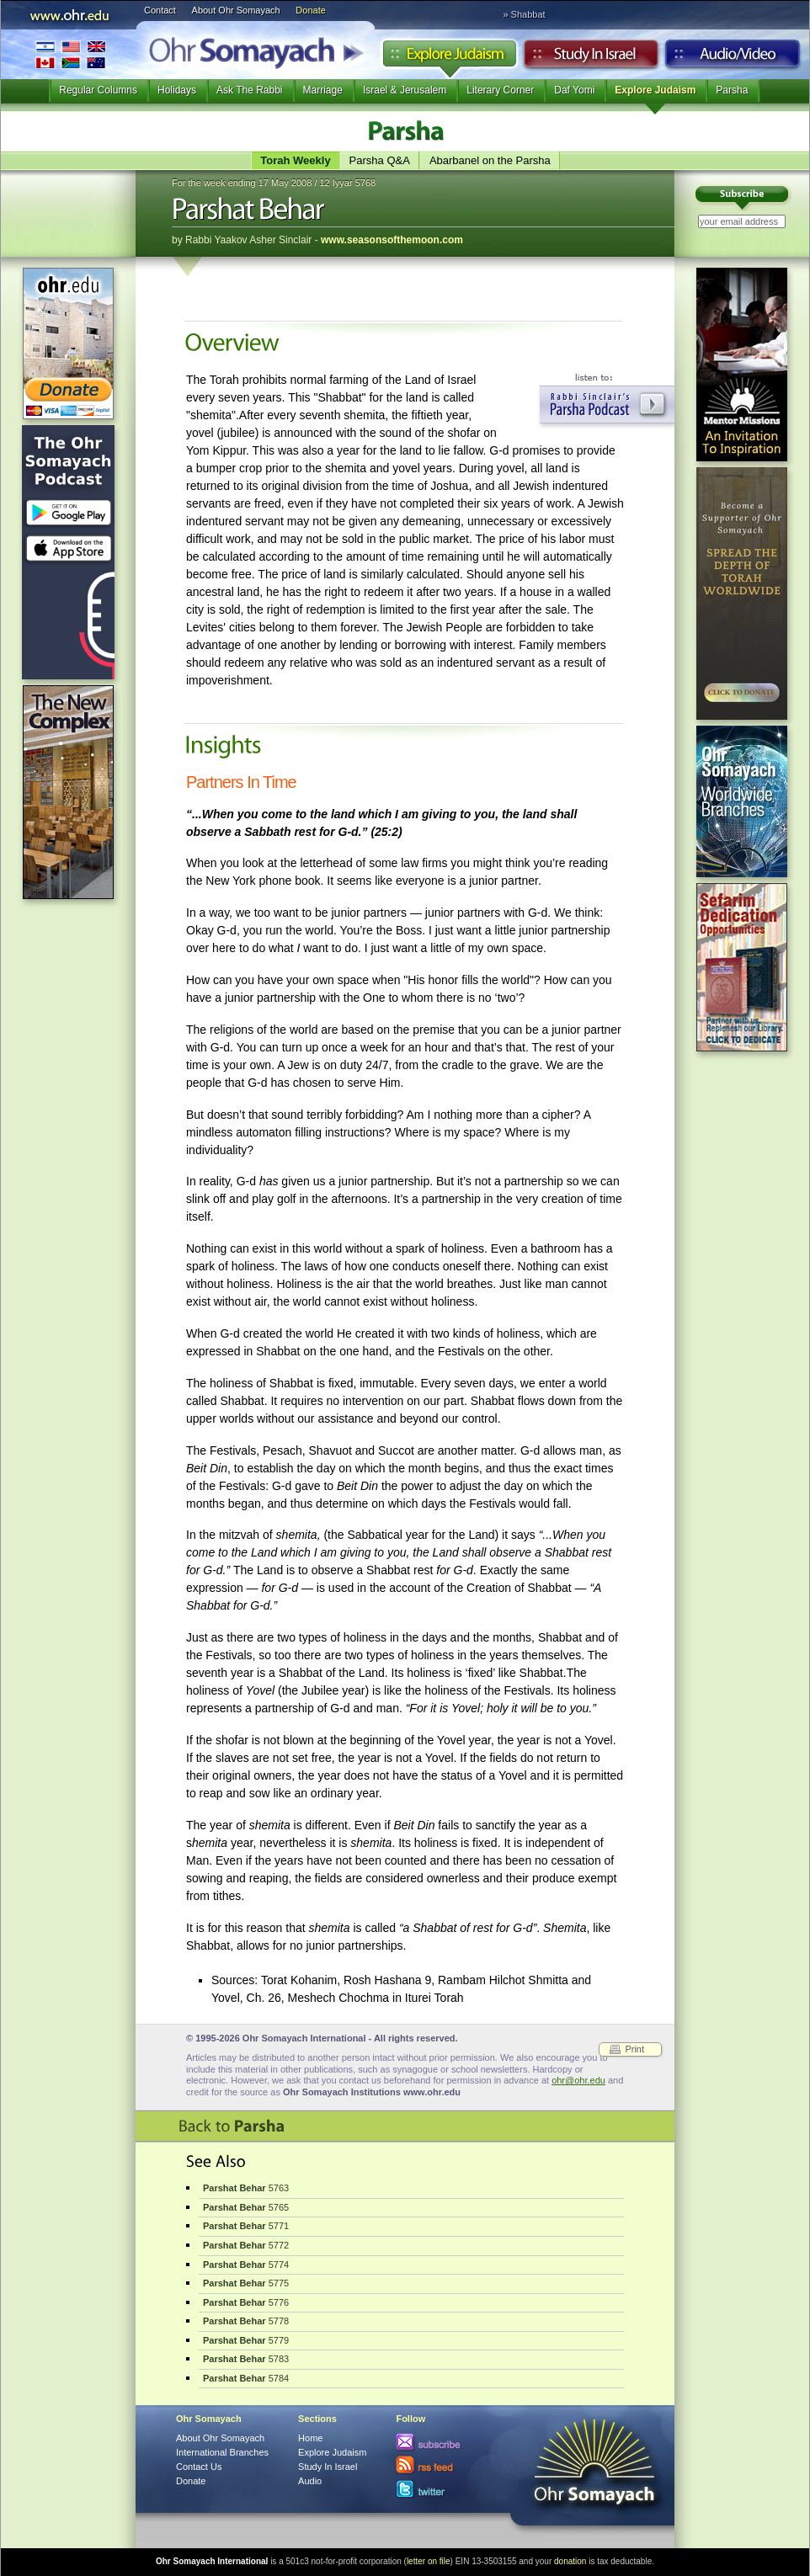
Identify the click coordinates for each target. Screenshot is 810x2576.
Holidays (176, 90)
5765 (246, 2207)
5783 (246, 2359)
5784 (246, 2378)
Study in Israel (591, 58)
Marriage (323, 90)
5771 (246, 2226)
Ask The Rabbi (249, 90)
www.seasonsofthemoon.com (392, 240)
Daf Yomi (574, 90)
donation (570, 2561)
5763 (246, 2188)
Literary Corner (500, 90)
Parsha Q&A (379, 160)
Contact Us (198, 2467)
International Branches (71, 54)
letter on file (428, 2561)
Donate (310, 10)
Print (634, 2049)
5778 (246, 2321)
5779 (246, 2340)
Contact (160, 10)
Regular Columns (98, 90)
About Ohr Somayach (236, 10)
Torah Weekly (295, 160)
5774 (246, 2264)
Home (310, 2438)
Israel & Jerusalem (404, 90)
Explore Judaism (449, 58)
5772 (246, 2245)
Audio (733, 58)
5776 (246, 2302)
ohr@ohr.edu (578, 2080)
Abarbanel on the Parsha (490, 160)
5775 (246, 2283)
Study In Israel (327, 2467)
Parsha (732, 90)
